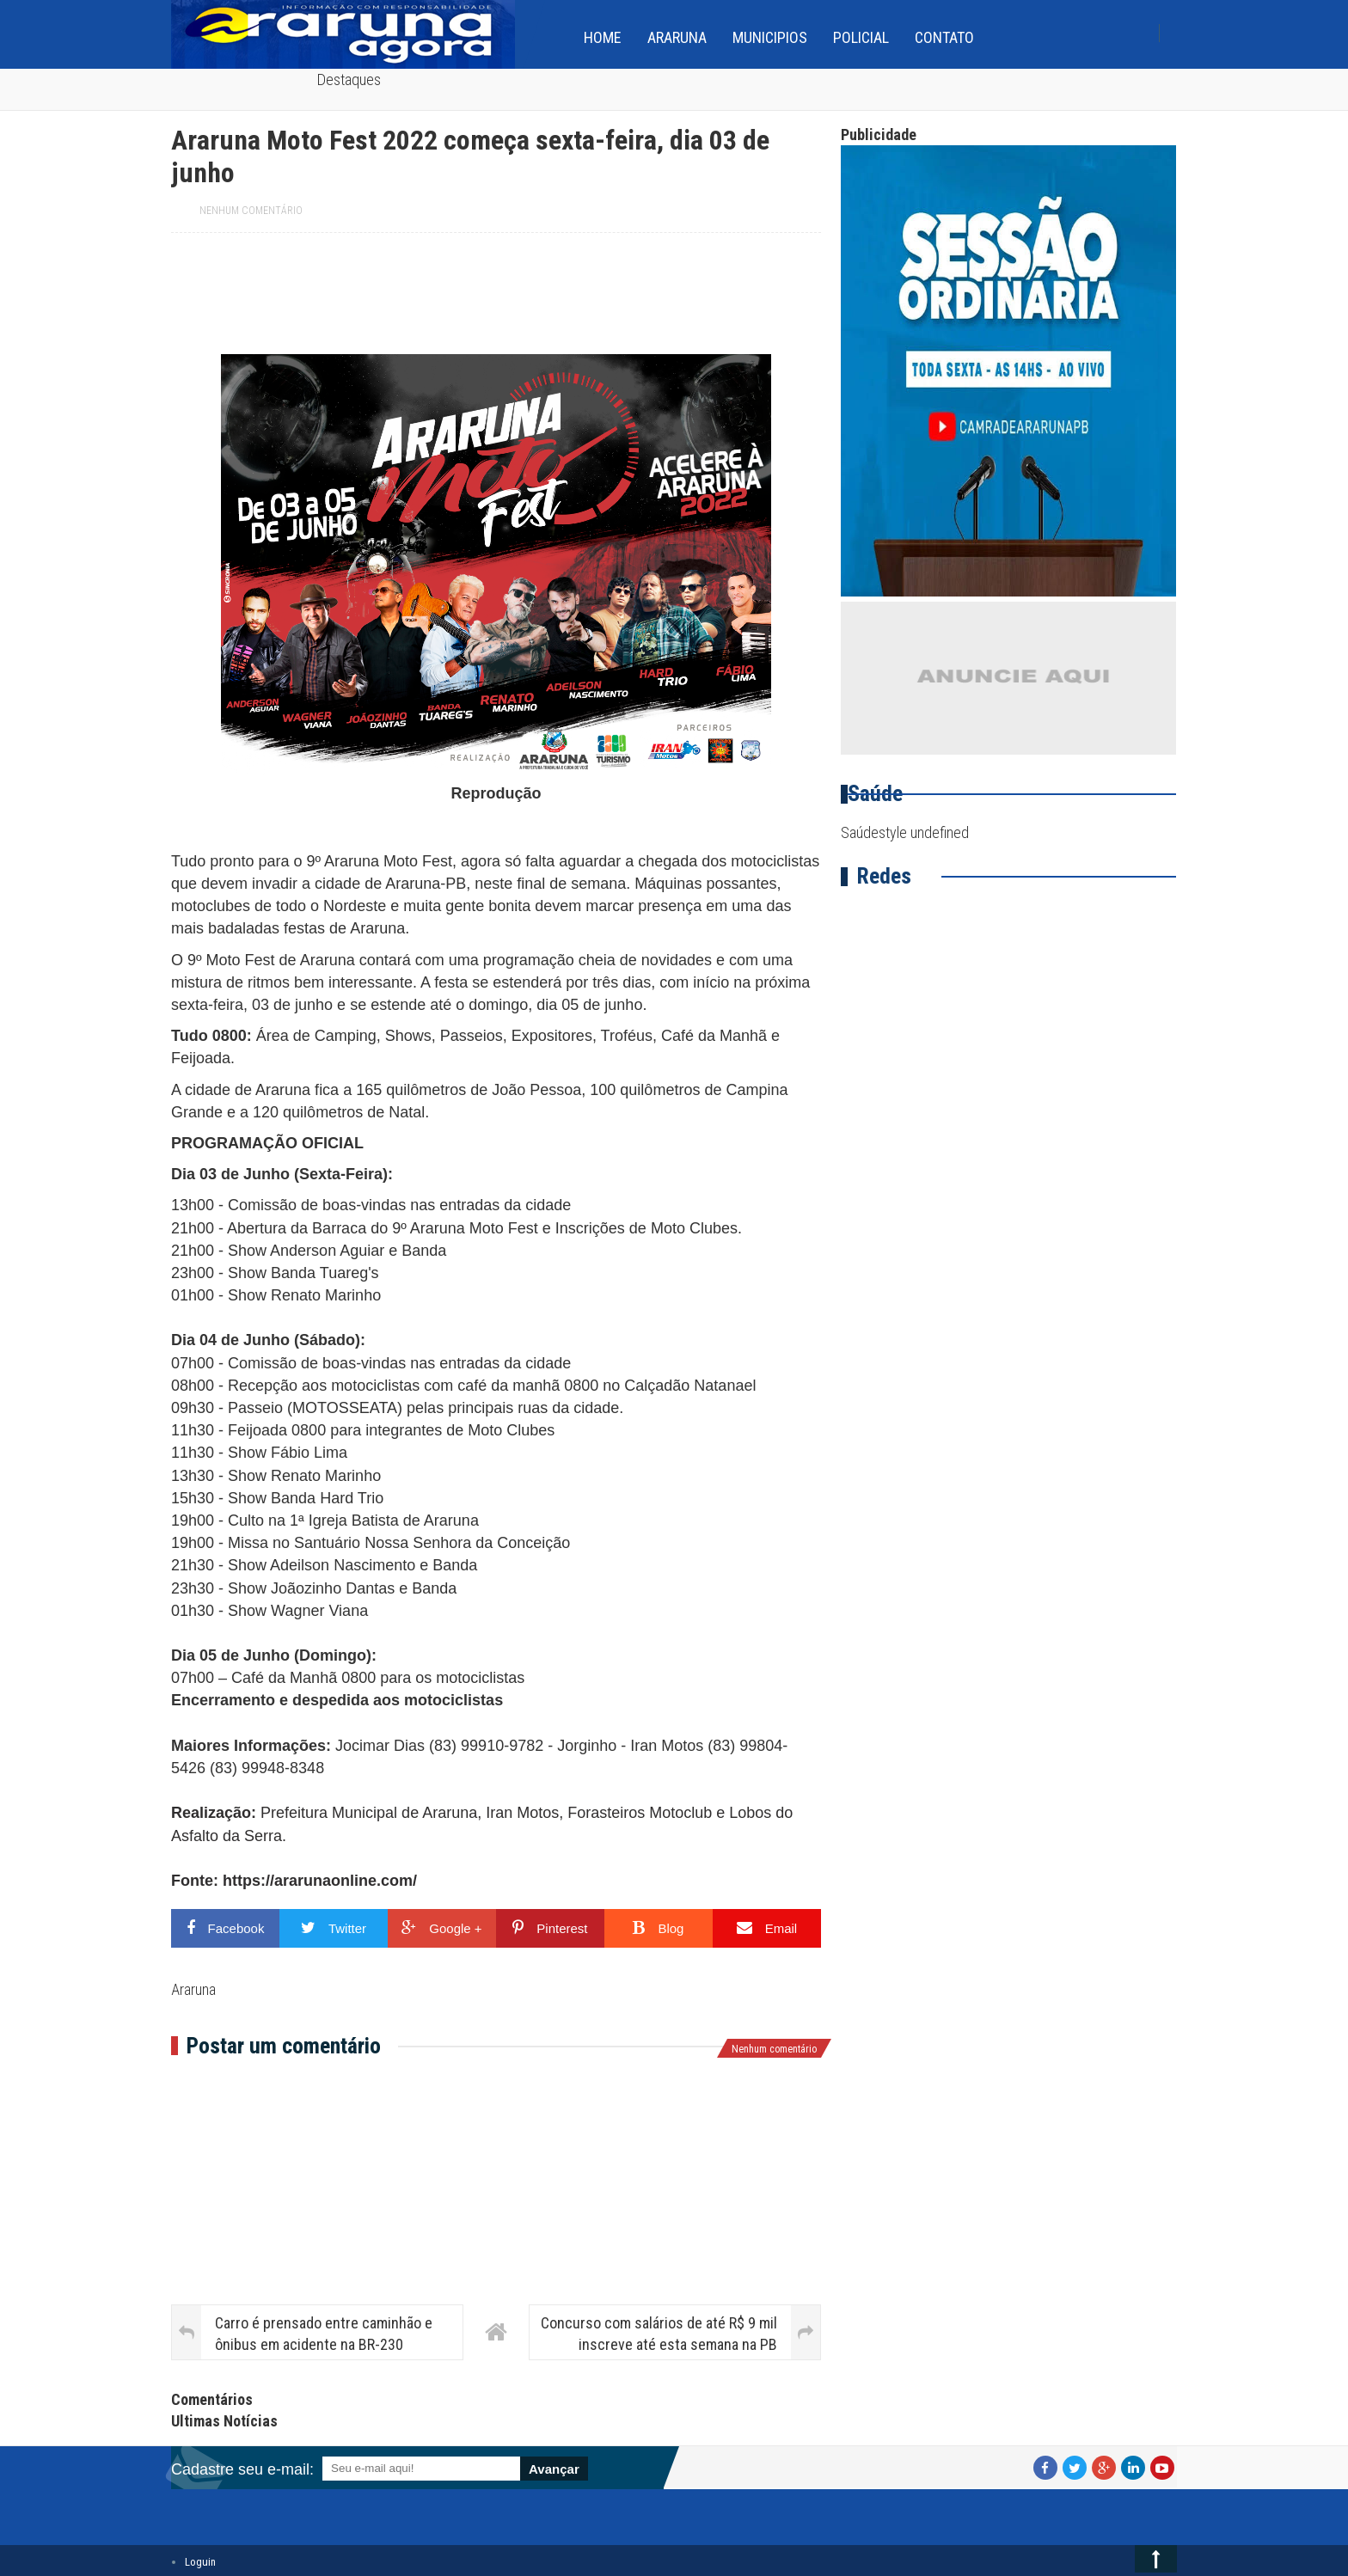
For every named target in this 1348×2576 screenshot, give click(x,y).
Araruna (677, 37)
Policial (861, 37)
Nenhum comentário (251, 211)
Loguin (200, 2561)
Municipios (769, 37)
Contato (944, 37)
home (603, 37)
